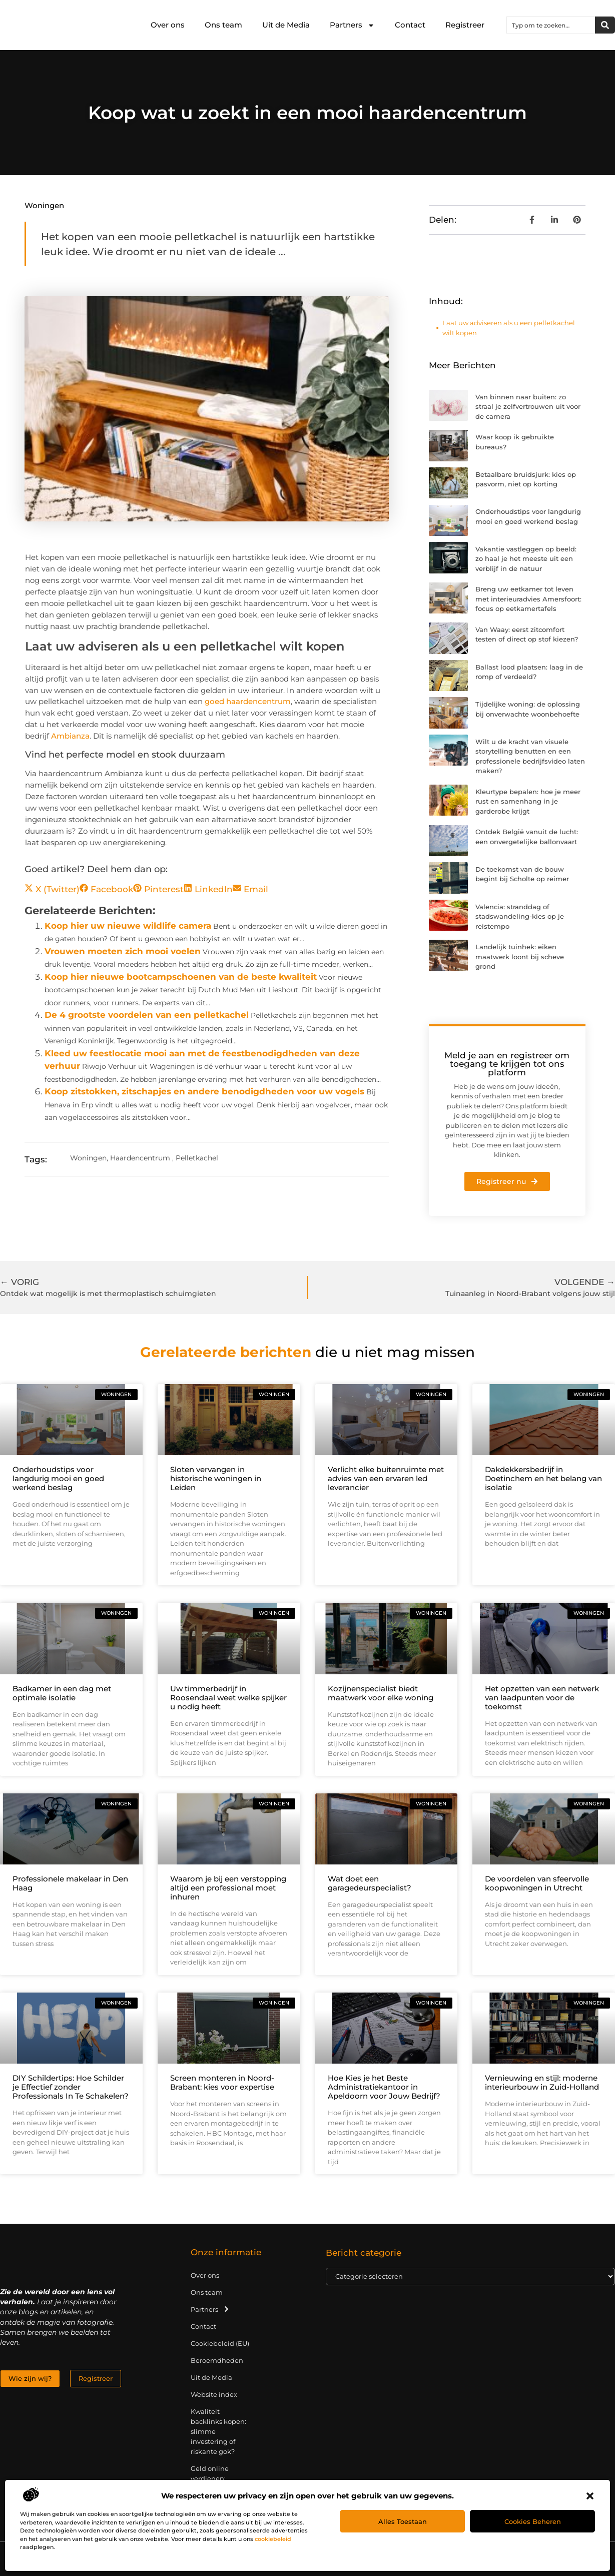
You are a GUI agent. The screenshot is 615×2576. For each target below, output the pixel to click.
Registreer (464, 25)
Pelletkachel (197, 1157)
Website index (214, 2394)
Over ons (168, 25)
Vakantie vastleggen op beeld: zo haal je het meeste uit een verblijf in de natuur (525, 558)
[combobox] (551, 25)
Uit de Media (286, 25)
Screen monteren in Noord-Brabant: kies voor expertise (222, 2082)
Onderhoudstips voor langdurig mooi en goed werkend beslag (58, 1478)
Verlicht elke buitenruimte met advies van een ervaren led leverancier (386, 1478)
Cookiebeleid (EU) (220, 2343)
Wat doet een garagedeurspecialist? (369, 1883)
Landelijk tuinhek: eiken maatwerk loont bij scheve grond (519, 956)
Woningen (44, 205)
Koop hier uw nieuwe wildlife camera (128, 926)
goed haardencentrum (248, 701)
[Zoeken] (605, 25)
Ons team (223, 25)
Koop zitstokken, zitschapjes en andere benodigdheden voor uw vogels (204, 1091)
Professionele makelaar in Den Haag (70, 1883)
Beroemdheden (217, 2360)
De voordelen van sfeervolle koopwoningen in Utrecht (537, 1883)
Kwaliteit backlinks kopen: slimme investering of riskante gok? (218, 2431)
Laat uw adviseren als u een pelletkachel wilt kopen (508, 328)
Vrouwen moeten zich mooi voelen (123, 951)
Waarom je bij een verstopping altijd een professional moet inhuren (228, 1887)
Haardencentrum (140, 1157)
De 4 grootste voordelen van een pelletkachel (147, 1015)
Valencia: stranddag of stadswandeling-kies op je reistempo (519, 916)
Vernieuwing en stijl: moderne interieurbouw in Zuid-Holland (542, 2082)
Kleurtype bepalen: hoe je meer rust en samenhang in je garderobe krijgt (527, 801)
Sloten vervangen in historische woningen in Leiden (215, 1478)
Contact (410, 25)
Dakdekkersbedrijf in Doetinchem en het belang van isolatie (543, 1478)
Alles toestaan (402, 2521)
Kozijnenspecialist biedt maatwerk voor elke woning (380, 1693)
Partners (352, 25)
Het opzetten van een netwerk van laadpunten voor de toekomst (542, 1697)
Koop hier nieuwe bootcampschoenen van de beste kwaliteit (181, 977)
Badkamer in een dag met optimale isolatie (62, 1693)
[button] (590, 2496)
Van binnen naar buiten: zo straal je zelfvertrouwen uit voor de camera (527, 406)
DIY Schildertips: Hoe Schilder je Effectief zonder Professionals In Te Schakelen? (71, 2087)
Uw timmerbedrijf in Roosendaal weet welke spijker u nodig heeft (228, 1697)
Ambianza (70, 736)
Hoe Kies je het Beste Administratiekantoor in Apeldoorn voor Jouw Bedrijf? (384, 2087)
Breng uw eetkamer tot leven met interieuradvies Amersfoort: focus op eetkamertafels (528, 598)
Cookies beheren (532, 2521)
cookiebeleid (273, 2538)
